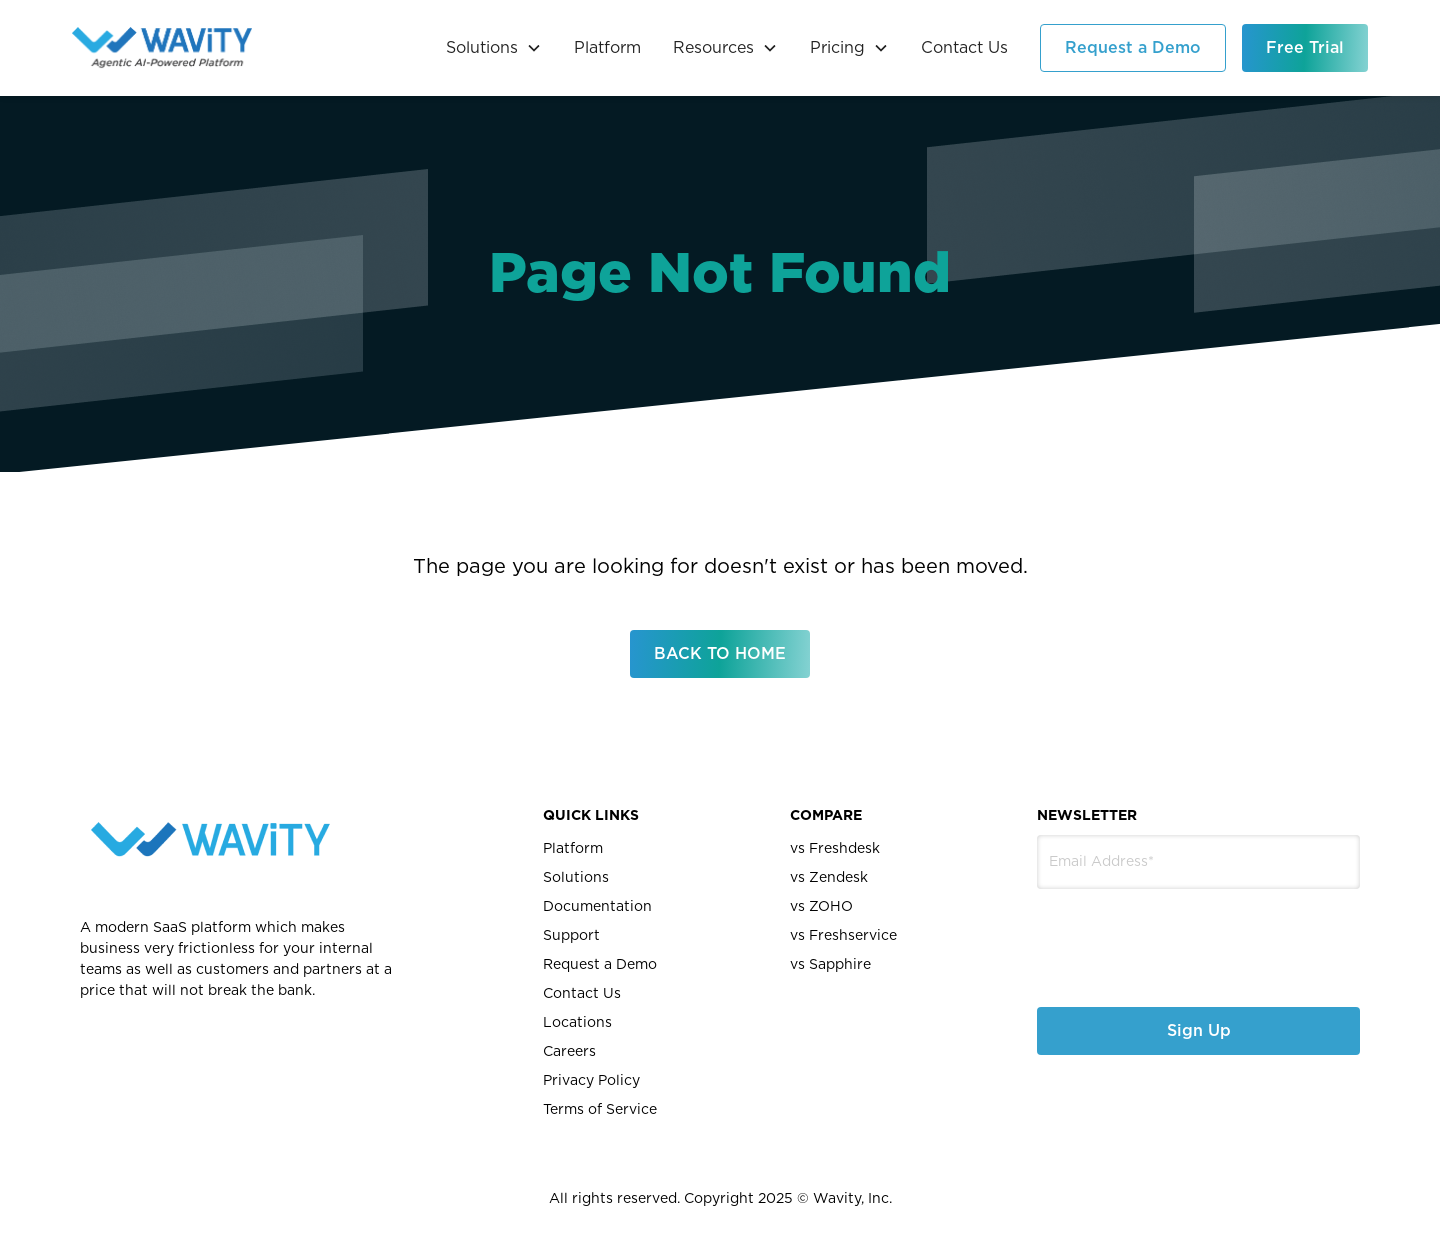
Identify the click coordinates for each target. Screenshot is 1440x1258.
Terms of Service (600, 1110)
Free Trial (1305, 48)
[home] (162, 48)
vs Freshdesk (835, 849)
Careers (569, 1052)
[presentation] (1143, 932)
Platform (607, 48)
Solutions (576, 878)
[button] (494, 48)
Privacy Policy (591, 1081)
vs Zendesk (829, 878)
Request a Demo (1133, 48)
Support (571, 936)
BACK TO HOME (720, 654)
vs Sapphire (830, 965)
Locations (577, 1023)
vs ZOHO (821, 907)
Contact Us (964, 48)
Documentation (597, 907)
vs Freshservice (843, 936)
